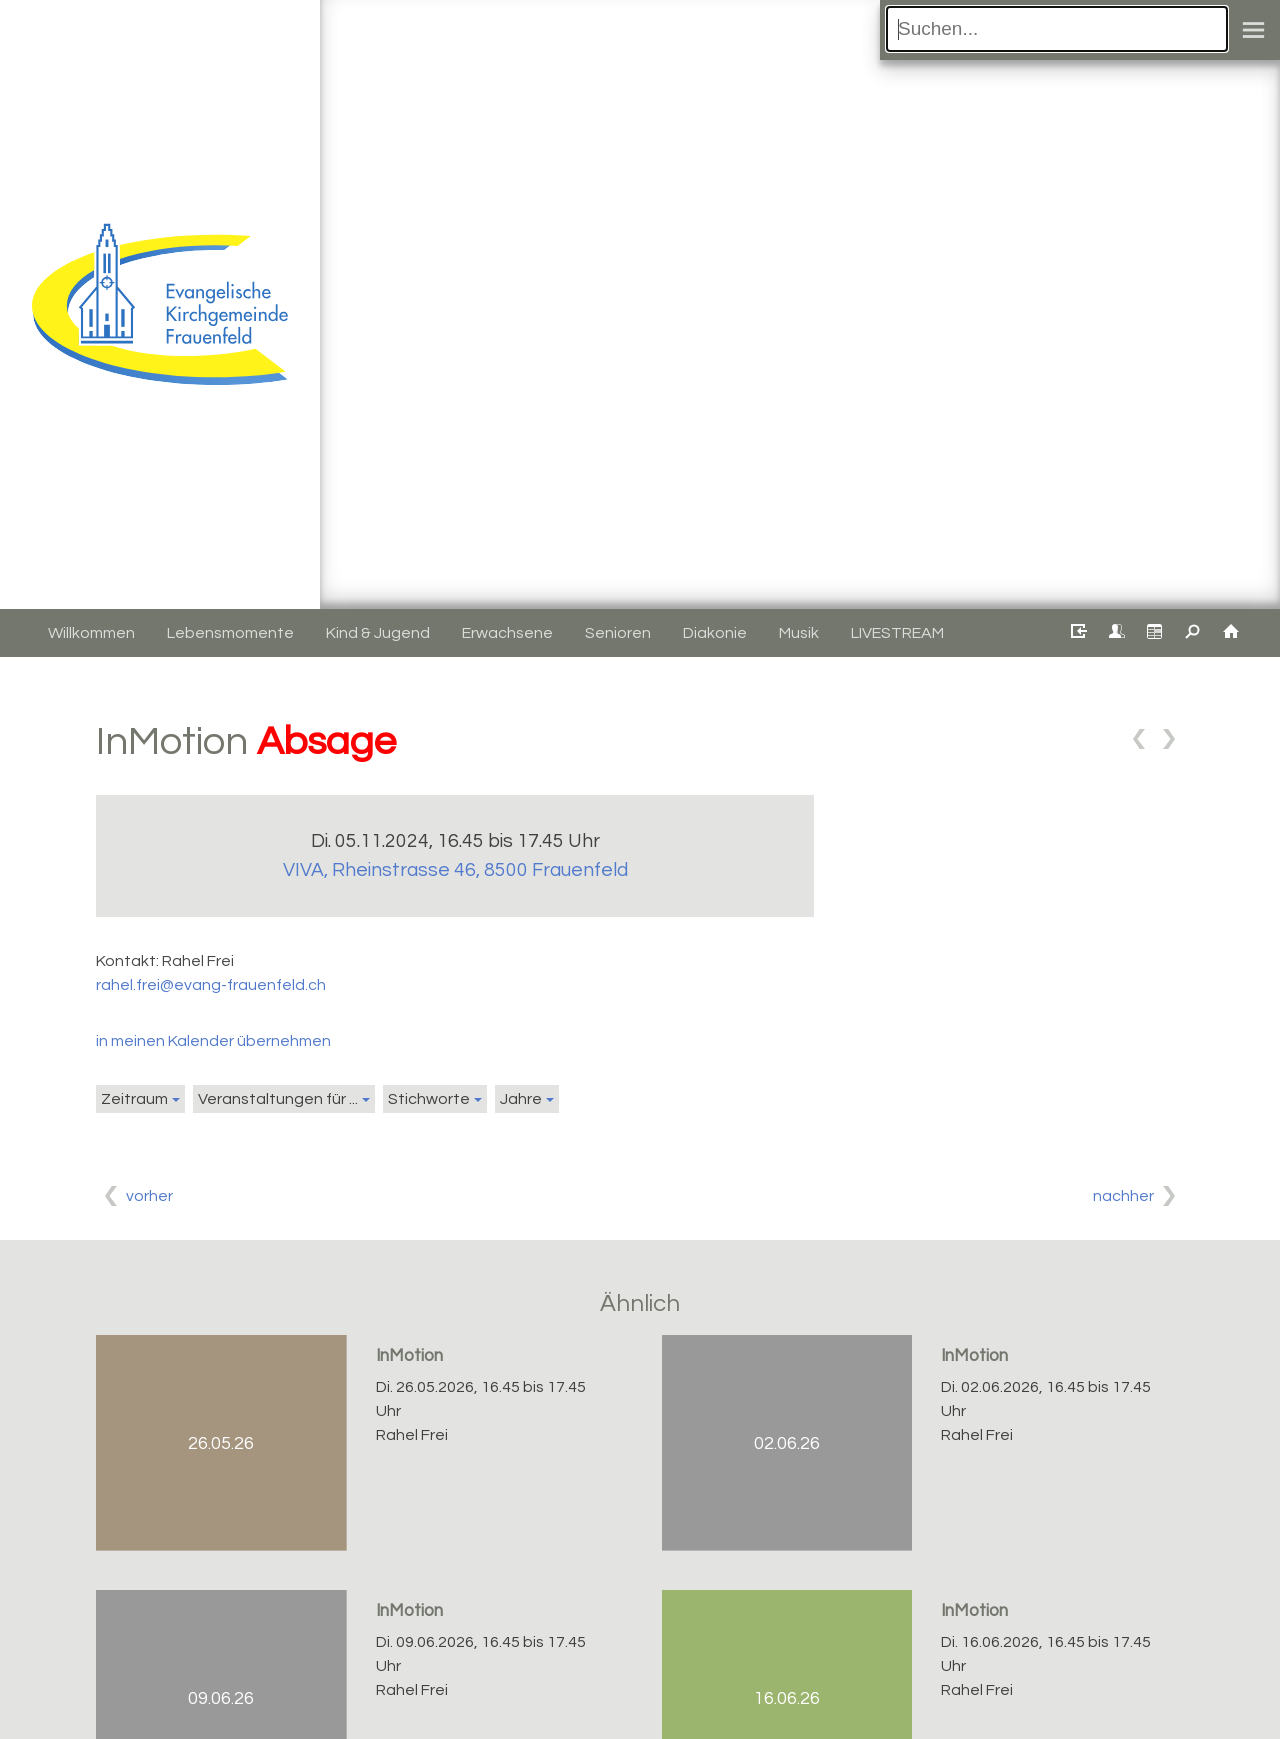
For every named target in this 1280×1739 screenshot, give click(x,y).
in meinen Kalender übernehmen (213, 1041)
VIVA (455, 870)
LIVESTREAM (897, 633)
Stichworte (429, 1099)
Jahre (521, 1099)
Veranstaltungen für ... (278, 1099)
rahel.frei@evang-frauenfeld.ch (211, 985)
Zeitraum (134, 1099)
